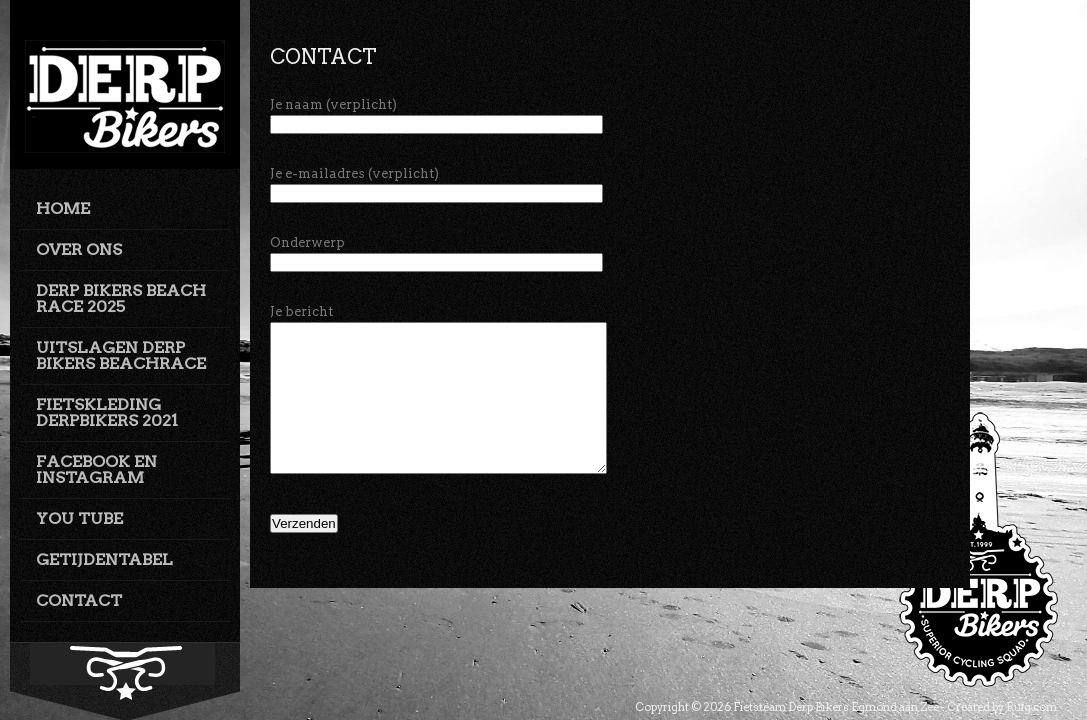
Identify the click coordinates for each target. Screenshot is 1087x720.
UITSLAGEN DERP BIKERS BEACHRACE (121, 355)
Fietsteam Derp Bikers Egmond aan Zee (836, 707)
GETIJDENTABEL (104, 559)
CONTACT (79, 600)
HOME (63, 208)
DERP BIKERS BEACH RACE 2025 (121, 298)
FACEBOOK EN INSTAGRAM (96, 469)
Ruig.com (1031, 707)
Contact (323, 57)
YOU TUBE (79, 518)
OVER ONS (79, 249)
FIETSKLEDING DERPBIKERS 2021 (107, 412)
